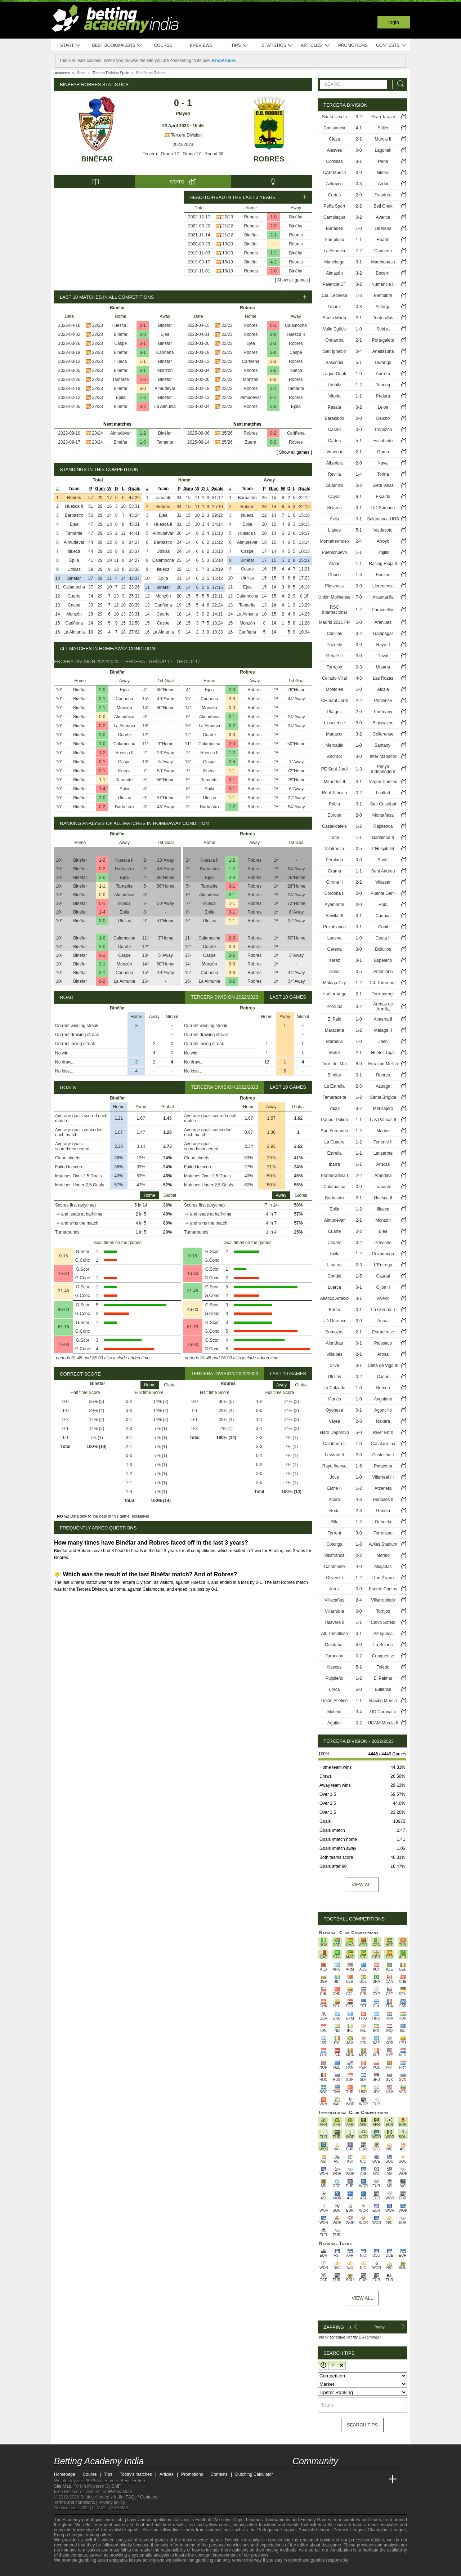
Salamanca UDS (383, 518)
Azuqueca (383, 1633)
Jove (334, 1477)
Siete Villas (383, 485)
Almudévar (165, 388)
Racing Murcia (383, 1700)
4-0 (358, 1566)
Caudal (383, 1276)
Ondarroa (334, 340)
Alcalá (383, 689)
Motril (334, 1052)
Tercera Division (183, 135)
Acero (334, 1499)
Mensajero (383, 1108)
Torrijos (383, 1611)
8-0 (358, 1063)
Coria (334, 971)
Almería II (383, 1019)
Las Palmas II (383, 1119)
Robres (269, 159)
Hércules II (383, 1499)
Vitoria (334, 396)
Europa (334, 815)
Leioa (383, 407)
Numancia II (383, 284)
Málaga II (383, 1030)
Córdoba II (335, 893)
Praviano (383, 1242)
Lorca (334, 1689)
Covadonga (383, 1253)
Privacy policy (111, 2502)
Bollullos (383, 949)
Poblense (383, 700)
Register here (134, 2480)
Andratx (334, 756)
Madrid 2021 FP (334, 622)
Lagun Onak (334, 373)
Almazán (334, 273)
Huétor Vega (334, 993)
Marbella (334, 1041)
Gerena (334, 949)
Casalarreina (383, 1443)
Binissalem (383, 722)
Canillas (334, 633)
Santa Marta (334, 317)
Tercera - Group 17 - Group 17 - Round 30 (183, 153)
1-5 (358, 1276)
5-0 (358, 1432)
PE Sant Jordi (334, 769)
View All (362, 2298)
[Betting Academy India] (298, 2479)
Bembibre (383, 295)
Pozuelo (334, 644)
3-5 (358, 848)
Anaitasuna (383, 351)
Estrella (334, 1153)
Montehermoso (334, 541)
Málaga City (334, 982)
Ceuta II (383, 938)
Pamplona (334, 239)
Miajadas (383, 1566)
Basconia (334, 362)
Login (393, 22)
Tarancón (334, 1655)
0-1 (273, 325)
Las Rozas (383, 678)
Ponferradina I (334, 1175)
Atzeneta (383, 1488)
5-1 (358, 362)
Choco (334, 574)
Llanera (334, 1264)
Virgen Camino (383, 781)
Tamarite (120, 379)
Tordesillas (383, 317)
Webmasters (120, 2491)
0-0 (143, 388)
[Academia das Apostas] (312, 2479)
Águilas (334, 1723)
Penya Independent (383, 769)
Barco (334, 1309)
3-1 (143, 352)
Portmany (383, 711)
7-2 (358, 250)
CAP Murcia (334, 172)
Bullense (383, 1689)
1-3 (358, 295)
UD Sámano (383, 507)
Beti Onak (383, 206)
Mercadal (334, 745)
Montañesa (383, 815)
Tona (334, 837)
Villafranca (335, 1555)
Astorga (383, 306)
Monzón (165, 370)
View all (362, 1884)
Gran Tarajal (383, 116)
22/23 (227, 216)
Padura (383, 396)
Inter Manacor (383, 756)
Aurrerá (383, 373)
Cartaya (383, 915)
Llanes (334, 530)
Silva (334, 1365)
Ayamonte (334, 904)
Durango (383, 362)
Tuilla (334, 1253)
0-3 (273, 442)
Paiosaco (383, 1343)
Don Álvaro (383, 1577)
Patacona (383, 1466)
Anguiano (383, 1399)
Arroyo (383, 541)
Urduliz (334, 384)
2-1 (273, 234)
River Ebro (383, 1432)
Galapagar (383, 633)
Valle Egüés (334, 329)
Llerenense (383, 586)
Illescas (334, 1667)
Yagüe (334, 563)
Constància (334, 127)
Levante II (334, 1454)
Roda (334, 1510)
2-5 (232, 761)
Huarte (383, 239)
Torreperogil (383, 993)
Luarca (334, 1287)
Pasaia (334, 407)
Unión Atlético (334, 1700)
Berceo (383, 1387)
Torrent (334, 1533)
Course (163, 45)
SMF (116, 2486)
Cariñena (165, 352)
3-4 (358, 1711)
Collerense (383, 734)
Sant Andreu (383, 871)
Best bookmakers (117, 46)
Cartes (334, 440)
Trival (383, 655)
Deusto (383, 418)
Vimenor (334, 451)
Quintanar (334, 1644)
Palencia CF (334, 284)
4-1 (358, 127)
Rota (383, 904)
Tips (239, 46)
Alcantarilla (383, 597)
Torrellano (383, 1533)
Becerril (383, 273)
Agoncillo (383, 1410)
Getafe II (334, 655)
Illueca (120, 361)
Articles (315, 46)
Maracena (334, 1030)
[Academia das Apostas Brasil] (325, 2479)
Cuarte (74, 596)
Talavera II (334, 1622)
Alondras (334, 1343)
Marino (383, 1130)
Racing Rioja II (383, 563)
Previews (201, 45)
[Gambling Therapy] (107, 2570)
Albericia (334, 463)
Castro (334, 429)
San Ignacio (334, 351)
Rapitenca (383, 826)
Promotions (353, 45)
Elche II (334, 1488)
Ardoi (383, 183)
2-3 (273, 343)
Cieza (334, 139)
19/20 (227, 244)
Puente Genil (383, 893)
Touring (383, 384)
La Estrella (334, 1086)
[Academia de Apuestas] (352, 2479)
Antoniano (383, 971)
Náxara (383, 1421)
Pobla (334, 804)
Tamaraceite (334, 1097)
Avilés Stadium (383, 1544)
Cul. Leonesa (334, 295)
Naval (383, 463)
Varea (334, 1421)
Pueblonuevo (334, 552)
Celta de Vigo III (383, 1365)
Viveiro (382, 1298)
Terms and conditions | (76, 2502)
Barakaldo (334, 418)
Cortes (334, 194)
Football (203, 2519)
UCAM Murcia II (383, 1723)
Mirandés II (334, 781)
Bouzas (383, 574)
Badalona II (383, 837)
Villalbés (334, 1354)
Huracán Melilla (383, 1063)
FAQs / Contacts (141, 2497)
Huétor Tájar (383, 1052)
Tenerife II (383, 1142)
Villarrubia (334, 1611)
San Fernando (334, 1130)
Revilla (334, 474)
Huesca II (120, 325)
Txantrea (383, 194)
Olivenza (334, 1577)
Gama (383, 451)
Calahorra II (334, 1443)
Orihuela (383, 1521)
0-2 (143, 406)
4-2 (273, 262)
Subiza (383, 329)
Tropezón (383, 429)
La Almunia (164, 406)
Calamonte (334, 1566)
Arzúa (383, 1320)
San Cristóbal (383, 804)
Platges (334, 711)
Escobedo (383, 440)
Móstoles (334, 689)
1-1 (143, 361)
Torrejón (334, 667)
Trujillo (383, 552)
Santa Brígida (383, 1097)
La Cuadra (335, 1142)
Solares (334, 507)
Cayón (334, 496)
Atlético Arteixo (334, 1298)
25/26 (227, 433)
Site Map (62, 2486)
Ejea (165, 334)
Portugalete (383, 340)
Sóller (383, 127)
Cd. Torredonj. (383, 982)
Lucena (334, 938)
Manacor (334, 734)
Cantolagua (334, 217)
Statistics (277, 46)
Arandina (382, 1175)
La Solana (383, 1644)
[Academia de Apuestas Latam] (366, 2479)
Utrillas (74, 569)
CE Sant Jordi (334, 700)
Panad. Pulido (334, 1119)
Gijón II (383, 1287)
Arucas (383, 1164)
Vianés (334, 1399)
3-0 (102, 734)
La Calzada (334, 1387)
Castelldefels (334, 826)
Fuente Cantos (383, 1588)
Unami (334, 306)
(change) (373, 2337)
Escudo (383, 496)
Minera (383, 172)
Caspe (120, 343)
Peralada (334, 859)
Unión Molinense (334, 597)
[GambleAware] (72, 2570)
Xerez (334, 960)
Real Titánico (334, 792)
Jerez (334, 1588)
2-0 (273, 225)
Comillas (334, 161)
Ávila (334, 518)
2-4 (358, 541)
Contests (391, 46)
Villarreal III (383, 1477)
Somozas (335, 1331)
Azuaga (383, 1086)
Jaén (383, 1041)
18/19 (227, 262)
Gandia (383, 1510)
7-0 (358, 597)
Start (70, 46)
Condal (334, 1276)
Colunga (334, 1544)
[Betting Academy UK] (379, 2479)
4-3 (358, 678)
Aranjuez (383, 622)
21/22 (227, 225)
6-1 (358, 496)
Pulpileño (334, 1678)
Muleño (334, 1711)
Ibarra (334, 1164)
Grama (334, 871)
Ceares (334, 1242)
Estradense (383, 1331)
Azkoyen (334, 183)
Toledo (383, 1667)
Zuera (250, 442)
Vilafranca (334, 848)
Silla (334, 1521)
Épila (120, 397)
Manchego (335, 262)
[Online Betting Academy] (339, 2479)
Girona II (334, 882)
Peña (383, 161)
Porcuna (334, 1006)
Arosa (383, 1354)
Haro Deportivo (334, 1432)
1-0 (273, 216)
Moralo (383, 1555)
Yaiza (334, 1108)
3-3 (273, 361)
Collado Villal (334, 678)
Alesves (334, 150)
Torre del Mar (334, 1063)
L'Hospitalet (383, 848)
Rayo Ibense (334, 1466)
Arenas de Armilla (383, 1006)
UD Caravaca (383, 1711)
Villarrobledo (383, 1600)
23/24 (97, 433)
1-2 (273, 253)
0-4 (358, 351)
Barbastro (74, 515)
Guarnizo (334, 485)
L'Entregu (383, 1264)
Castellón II (383, 1454)
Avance (383, 217)
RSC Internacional (334, 610)
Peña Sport (334, 206)
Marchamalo (383, 262)
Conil (383, 926)
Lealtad (383, 792)
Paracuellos (383, 609)
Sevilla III (334, 915)
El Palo (334, 1019)
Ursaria (383, 667)
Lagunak (383, 150)
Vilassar (382, 882)
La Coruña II (383, 1309)
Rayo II (383, 644)
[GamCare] (97, 2570)
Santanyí (383, 745)
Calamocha (296, 325)
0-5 (358, 971)
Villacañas (334, 1600)
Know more (224, 60)
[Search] (398, 84)
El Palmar (383, 1678)
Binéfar (97, 159)
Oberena (383, 228)
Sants (383, 859)
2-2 (358, 206)
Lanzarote (383, 1153)
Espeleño (383, 960)
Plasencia (334, 586)
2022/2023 (183, 144)
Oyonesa (334, 1410)
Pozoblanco (334, 926)
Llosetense (334, 722)
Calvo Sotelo (383, 1622)
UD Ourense (334, 1320)
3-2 (358, 116)
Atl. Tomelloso (334, 1633)
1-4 (102, 788)
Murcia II (383, 139)
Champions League (387, 2529)
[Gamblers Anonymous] (116, 2569)
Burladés (334, 228)
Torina (383, 474)
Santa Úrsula (334, 116)
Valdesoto (382, 530)
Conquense (383, 1655)
